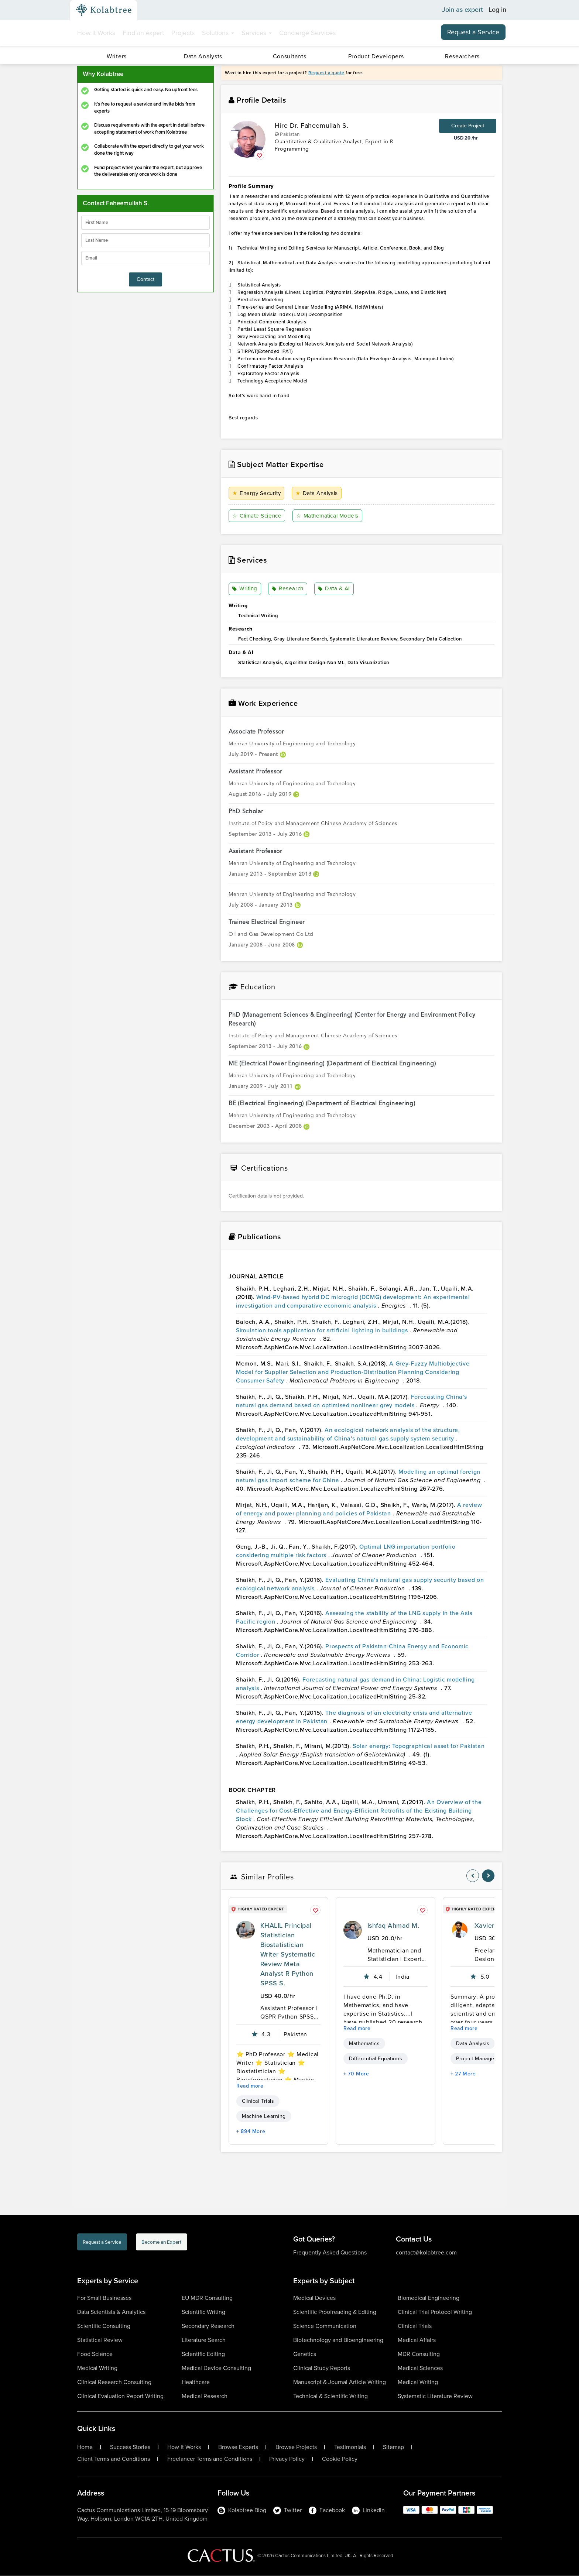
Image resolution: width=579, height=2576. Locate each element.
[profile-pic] (245, 1930)
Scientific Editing (203, 2354)
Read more (250, 2086)
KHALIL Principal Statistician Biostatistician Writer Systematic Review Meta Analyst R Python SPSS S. (287, 1954)
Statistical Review (100, 2340)
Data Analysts (203, 56)
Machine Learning (264, 2116)
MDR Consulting (419, 2354)
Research (288, 589)
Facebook (327, 2510)
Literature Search (204, 2340)
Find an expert (143, 33)
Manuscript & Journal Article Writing (339, 2382)
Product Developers (376, 56)
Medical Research (204, 2396)
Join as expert (462, 10)
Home (85, 2447)
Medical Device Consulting (216, 2368)
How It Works (96, 33)
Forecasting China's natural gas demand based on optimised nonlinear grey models (351, 1401)
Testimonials (350, 2447)
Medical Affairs (417, 2340)
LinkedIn (368, 2510)
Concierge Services (307, 33)
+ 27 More (463, 2074)
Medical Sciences (420, 2368)
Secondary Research (208, 2326)
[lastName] (145, 240)
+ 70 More (356, 2074)
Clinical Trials (258, 2101)
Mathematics (364, 2044)
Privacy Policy (287, 2459)
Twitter (287, 2510)
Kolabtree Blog (241, 2510)
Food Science (95, 2354)
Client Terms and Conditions (113, 2459)
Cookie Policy (339, 2459)
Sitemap (393, 2447)
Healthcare (196, 2382)
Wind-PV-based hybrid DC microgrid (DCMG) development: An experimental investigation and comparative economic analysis (353, 1301)
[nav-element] (472, 1876)
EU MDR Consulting (207, 2298)
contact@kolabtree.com (426, 2253)
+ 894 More (250, 2132)
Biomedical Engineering (428, 2298)
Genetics (304, 2354)
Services (256, 33)
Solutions (218, 33)
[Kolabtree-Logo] (103, 10)
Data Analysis (318, 493)
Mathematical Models (331, 516)
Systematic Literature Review (435, 2396)
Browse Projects (296, 2447)
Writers (117, 56)
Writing (245, 589)
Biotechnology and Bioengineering (338, 2340)
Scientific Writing (203, 2312)
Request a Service (473, 32)
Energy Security (257, 493)
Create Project (467, 126)
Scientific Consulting (103, 2326)
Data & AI (334, 589)
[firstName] (145, 223)
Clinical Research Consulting (114, 2382)
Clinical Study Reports (321, 2368)
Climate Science (258, 516)
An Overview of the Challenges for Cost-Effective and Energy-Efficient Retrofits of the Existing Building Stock (359, 1811)
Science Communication (324, 2326)
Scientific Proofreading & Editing (334, 2312)
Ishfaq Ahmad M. (393, 1926)
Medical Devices (314, 2298)
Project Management (481, 2059)
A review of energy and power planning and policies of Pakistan (359, 1509)
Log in (497, 10)
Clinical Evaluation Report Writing (120, 2396)
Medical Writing (97, 2368)
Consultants (289, 56)
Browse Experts (238, 2447)
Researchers (462, 56)
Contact (145, 279)
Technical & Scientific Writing (330, 2396)
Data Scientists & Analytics (111, 2312)
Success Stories (130, 2447)
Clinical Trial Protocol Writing (435, 2312)
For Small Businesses (104, 2298)
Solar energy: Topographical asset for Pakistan (418, 1746)
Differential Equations (375, 2059)
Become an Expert (208, 2244)
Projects (183, 33)
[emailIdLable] (145, 258)
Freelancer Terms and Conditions (209, 2459)
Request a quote (326, 72)
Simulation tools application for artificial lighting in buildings (323, 1330)
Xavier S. (488, 1926)
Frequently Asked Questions (330, 2253)
